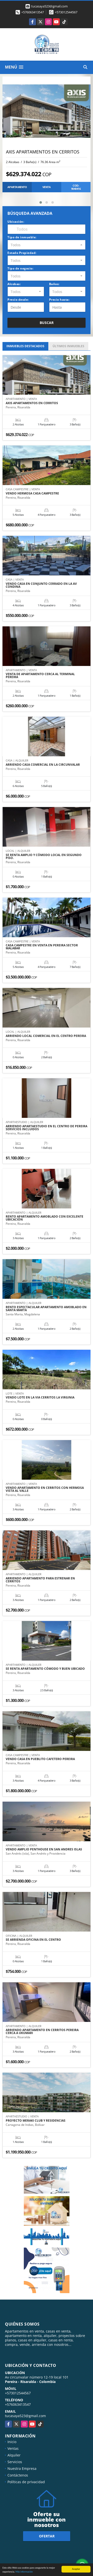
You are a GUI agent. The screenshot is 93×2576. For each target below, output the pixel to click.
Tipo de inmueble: (21, 237)
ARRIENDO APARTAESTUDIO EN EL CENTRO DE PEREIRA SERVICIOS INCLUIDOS (46, 1128)
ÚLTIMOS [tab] (68, 346)
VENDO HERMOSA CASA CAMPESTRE (32, 493)
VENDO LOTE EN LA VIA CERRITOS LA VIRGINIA (40, 1397)
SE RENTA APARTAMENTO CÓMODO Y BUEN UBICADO (45, 1668)
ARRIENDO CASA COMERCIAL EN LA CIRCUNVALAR (43, 764)
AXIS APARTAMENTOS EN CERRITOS (42, 152)
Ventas (13, 2448)
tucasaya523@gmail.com (25, 2415)
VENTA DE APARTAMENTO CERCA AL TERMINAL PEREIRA (40, 676)
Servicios (14, 2461)
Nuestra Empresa (21, 2468)
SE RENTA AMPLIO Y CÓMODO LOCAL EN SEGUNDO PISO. (44, 856)
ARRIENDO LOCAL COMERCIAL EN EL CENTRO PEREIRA (46, 1035)
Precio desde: (18, 299)
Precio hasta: (59, 299)
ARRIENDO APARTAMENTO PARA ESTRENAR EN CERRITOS (40, 1580)
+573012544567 (66, 12)
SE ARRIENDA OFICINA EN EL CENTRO (33, 1939)
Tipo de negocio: (20, 268)
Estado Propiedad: (21, 253)
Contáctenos (17, 2475)
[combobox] (46, 245)
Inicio (11, 2441)
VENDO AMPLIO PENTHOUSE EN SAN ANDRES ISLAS (44, 1849)
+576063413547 (32, 12)
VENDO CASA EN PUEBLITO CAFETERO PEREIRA (40, 1759)
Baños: (54, 284)
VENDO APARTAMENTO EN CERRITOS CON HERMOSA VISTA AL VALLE (45, 1489)
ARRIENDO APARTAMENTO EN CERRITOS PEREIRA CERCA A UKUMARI (42, 2032)
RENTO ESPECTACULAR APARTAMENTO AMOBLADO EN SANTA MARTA (46, 1309)
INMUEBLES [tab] (25, 346)
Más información (24, 2572)
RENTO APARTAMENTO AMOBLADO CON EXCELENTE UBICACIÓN (44, 1218)
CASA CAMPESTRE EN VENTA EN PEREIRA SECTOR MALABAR (42, 947)
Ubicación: (15, 222)
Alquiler (14, 2455)
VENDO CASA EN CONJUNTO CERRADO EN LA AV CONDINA (41, 585)
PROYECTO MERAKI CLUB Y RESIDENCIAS (35, 2120)
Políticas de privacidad (26, 2481)
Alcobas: (14, 284)
